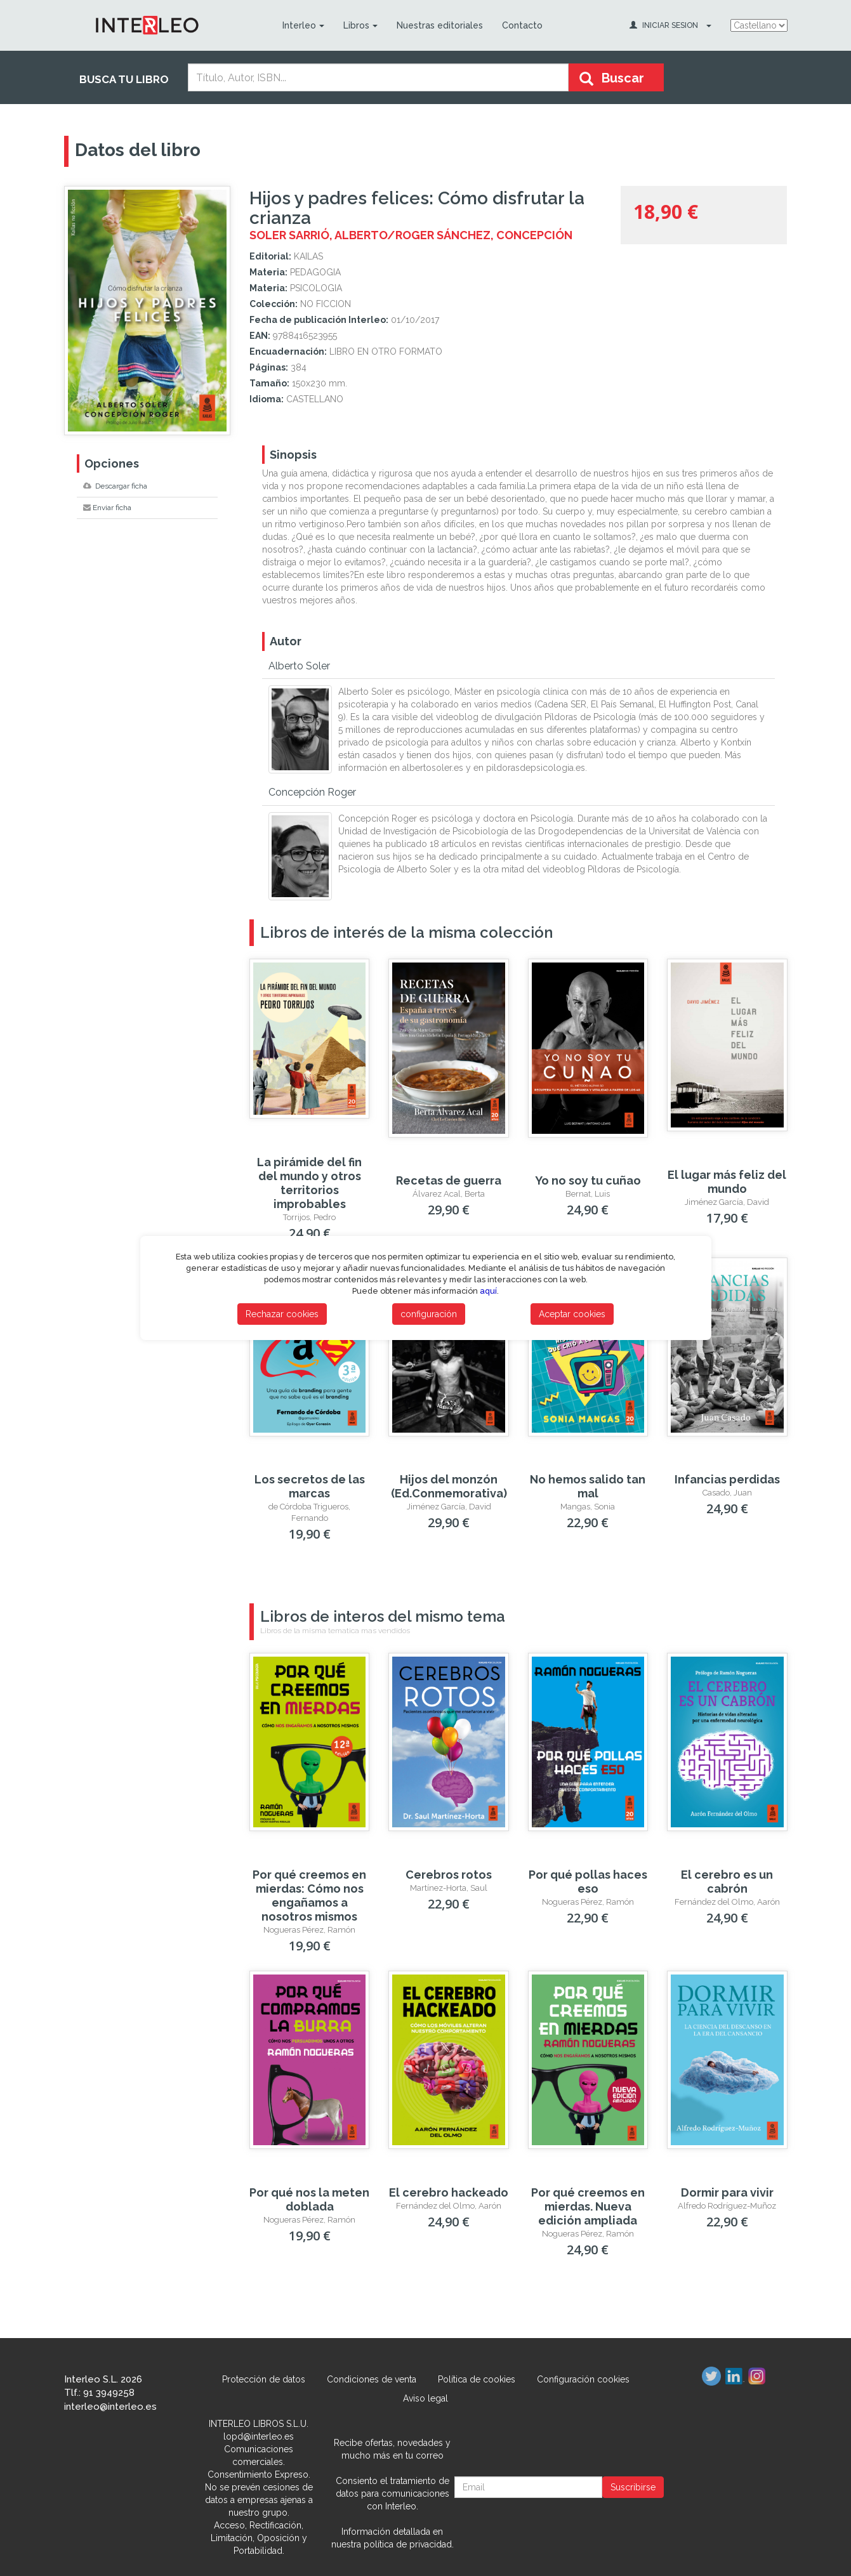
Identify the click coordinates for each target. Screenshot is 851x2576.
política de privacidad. (409, 2544)
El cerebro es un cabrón (727, 1881)
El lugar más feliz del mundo (727, 1181)
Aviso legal (425, 2398)
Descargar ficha (115, 486)
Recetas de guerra (448, 1180)
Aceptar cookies (572, 1314)
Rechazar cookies (282, 1314)
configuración (428, 1314)
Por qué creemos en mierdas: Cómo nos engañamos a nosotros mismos (309, 1895)
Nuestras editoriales (440, 25)
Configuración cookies (583, 2379)
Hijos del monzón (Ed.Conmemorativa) (449, 1486)
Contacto (522, 25)
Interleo (303, 25)
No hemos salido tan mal (587, 1486)
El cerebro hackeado (448, 2192)
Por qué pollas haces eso (588, 1881)
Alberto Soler (299, 666)
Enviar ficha (107, 507)
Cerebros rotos (449, 1874)
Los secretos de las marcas (309, 1486)
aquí (488, 1291)
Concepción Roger (312, 792)
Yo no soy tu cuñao (588, 1180)
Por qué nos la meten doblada (309, 2199)
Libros (360, 25)
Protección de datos (263, 2379)
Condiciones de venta (371, 2379)
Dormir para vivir (727, 2192)
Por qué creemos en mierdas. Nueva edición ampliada (588, 2206)
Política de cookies (476, 2379)
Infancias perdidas (727, 1479)
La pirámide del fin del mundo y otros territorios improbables (309, 1183)
